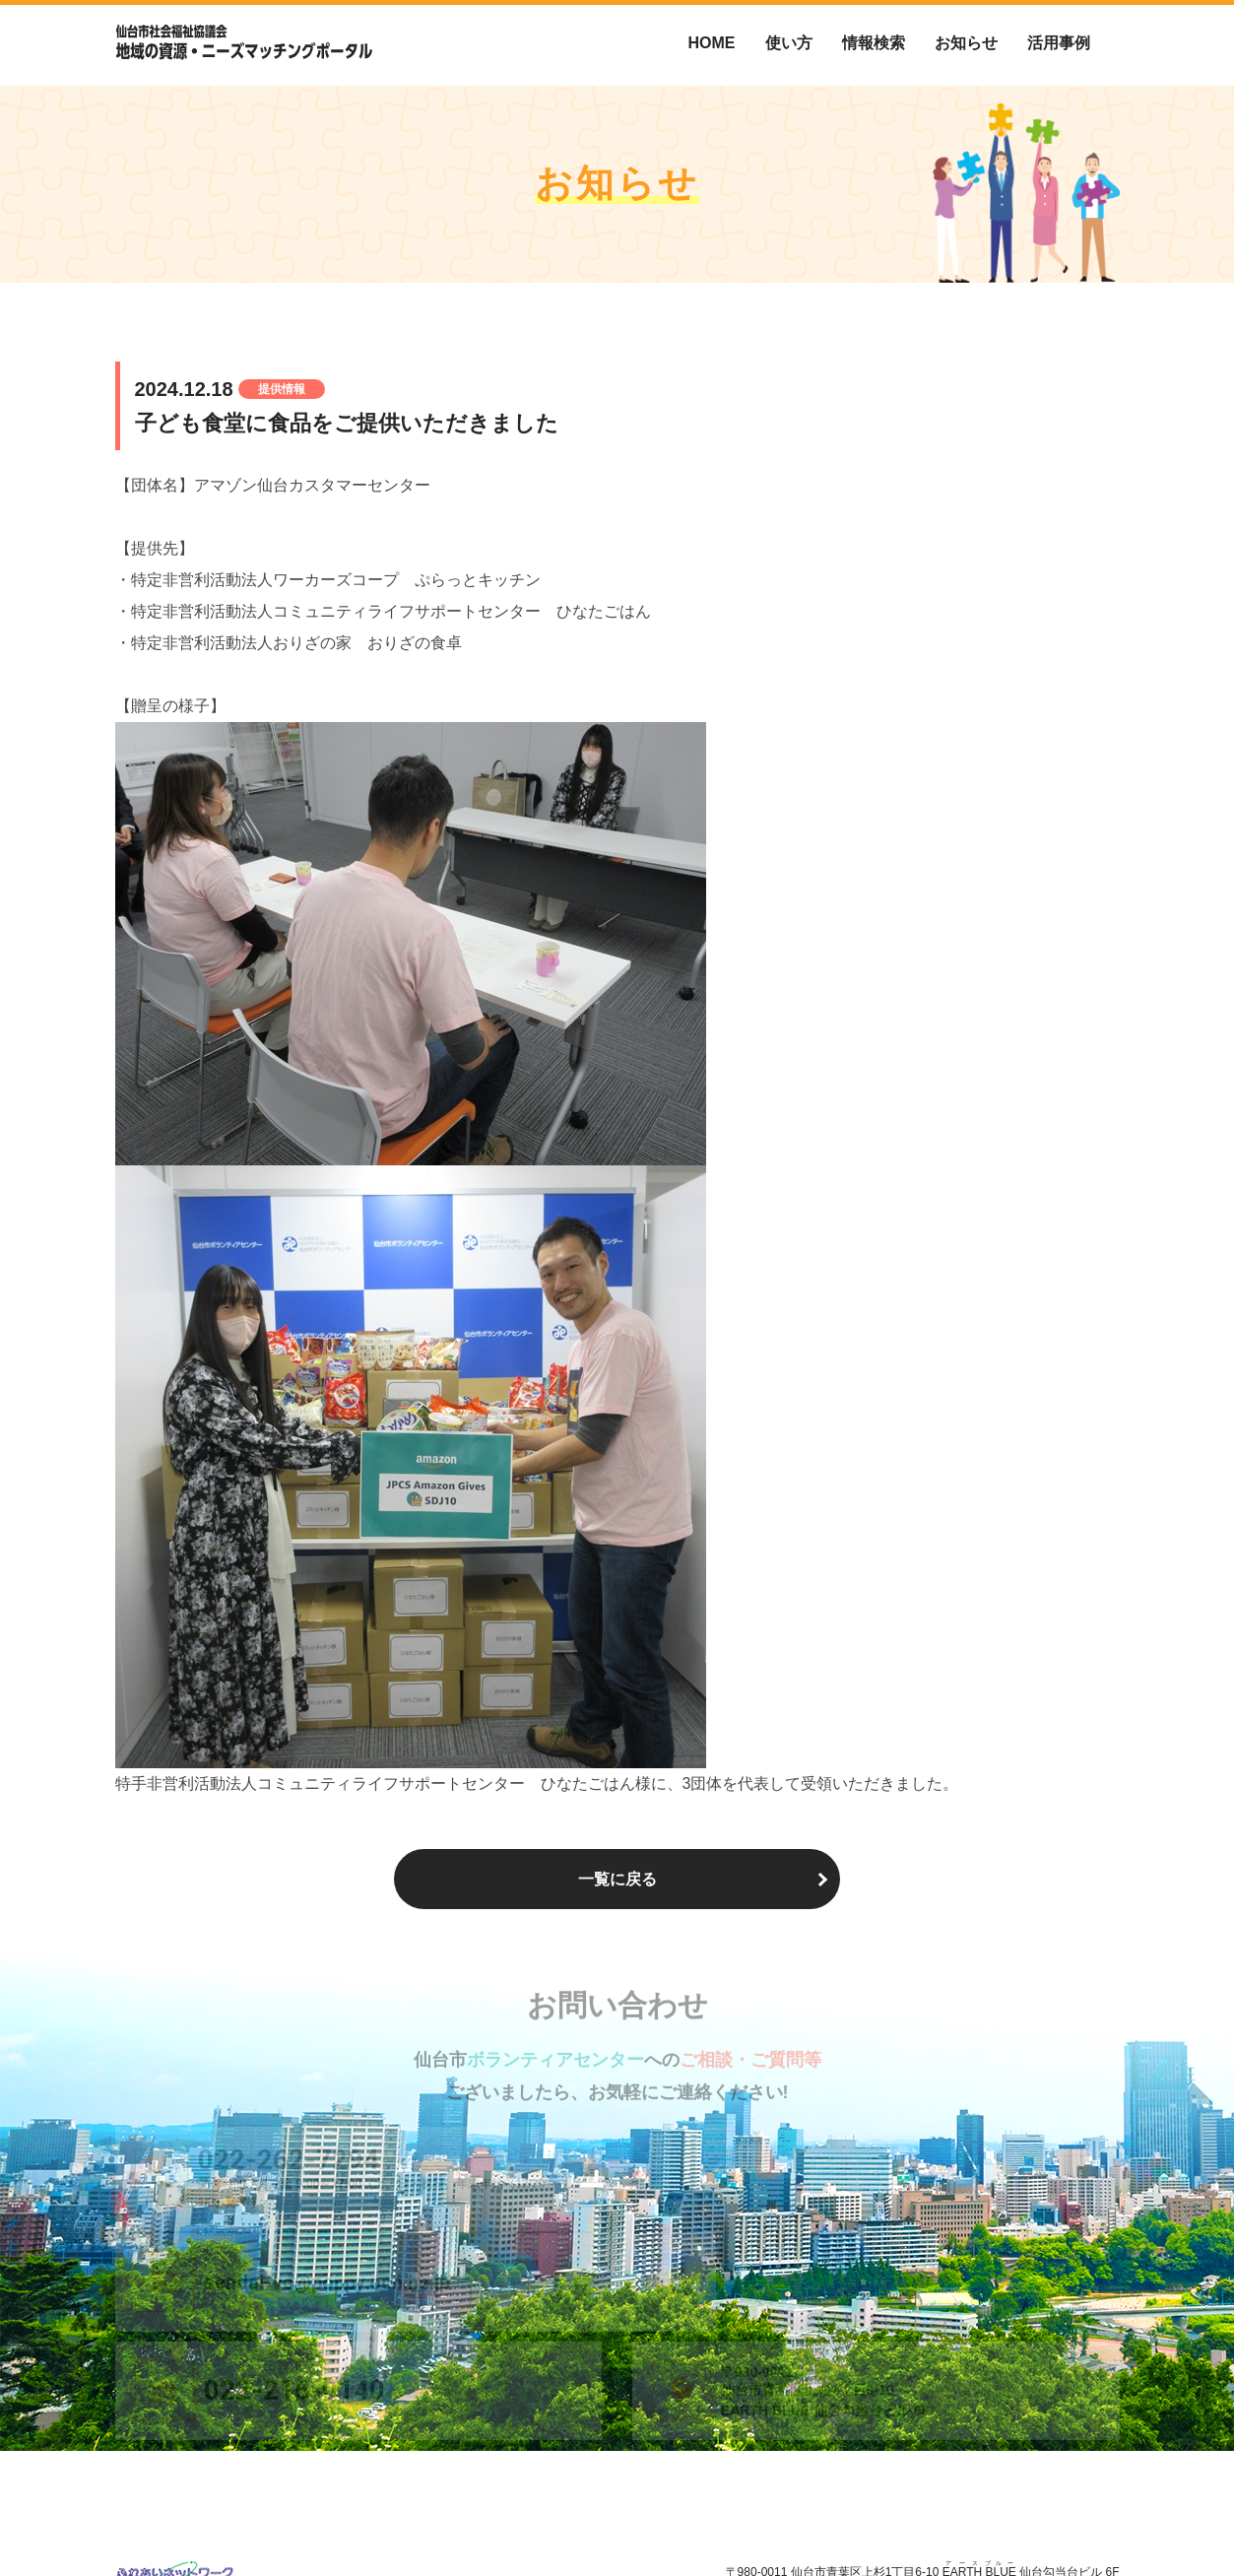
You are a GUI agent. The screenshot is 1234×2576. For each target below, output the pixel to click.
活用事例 (1058, 42)
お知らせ (966, 42)
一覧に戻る (617, 1879)
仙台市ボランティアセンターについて (802, 2518)
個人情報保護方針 (976, 2518)
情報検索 (873, 42)
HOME (712, 42)
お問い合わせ (1084, 2518)
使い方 (788, 42)
